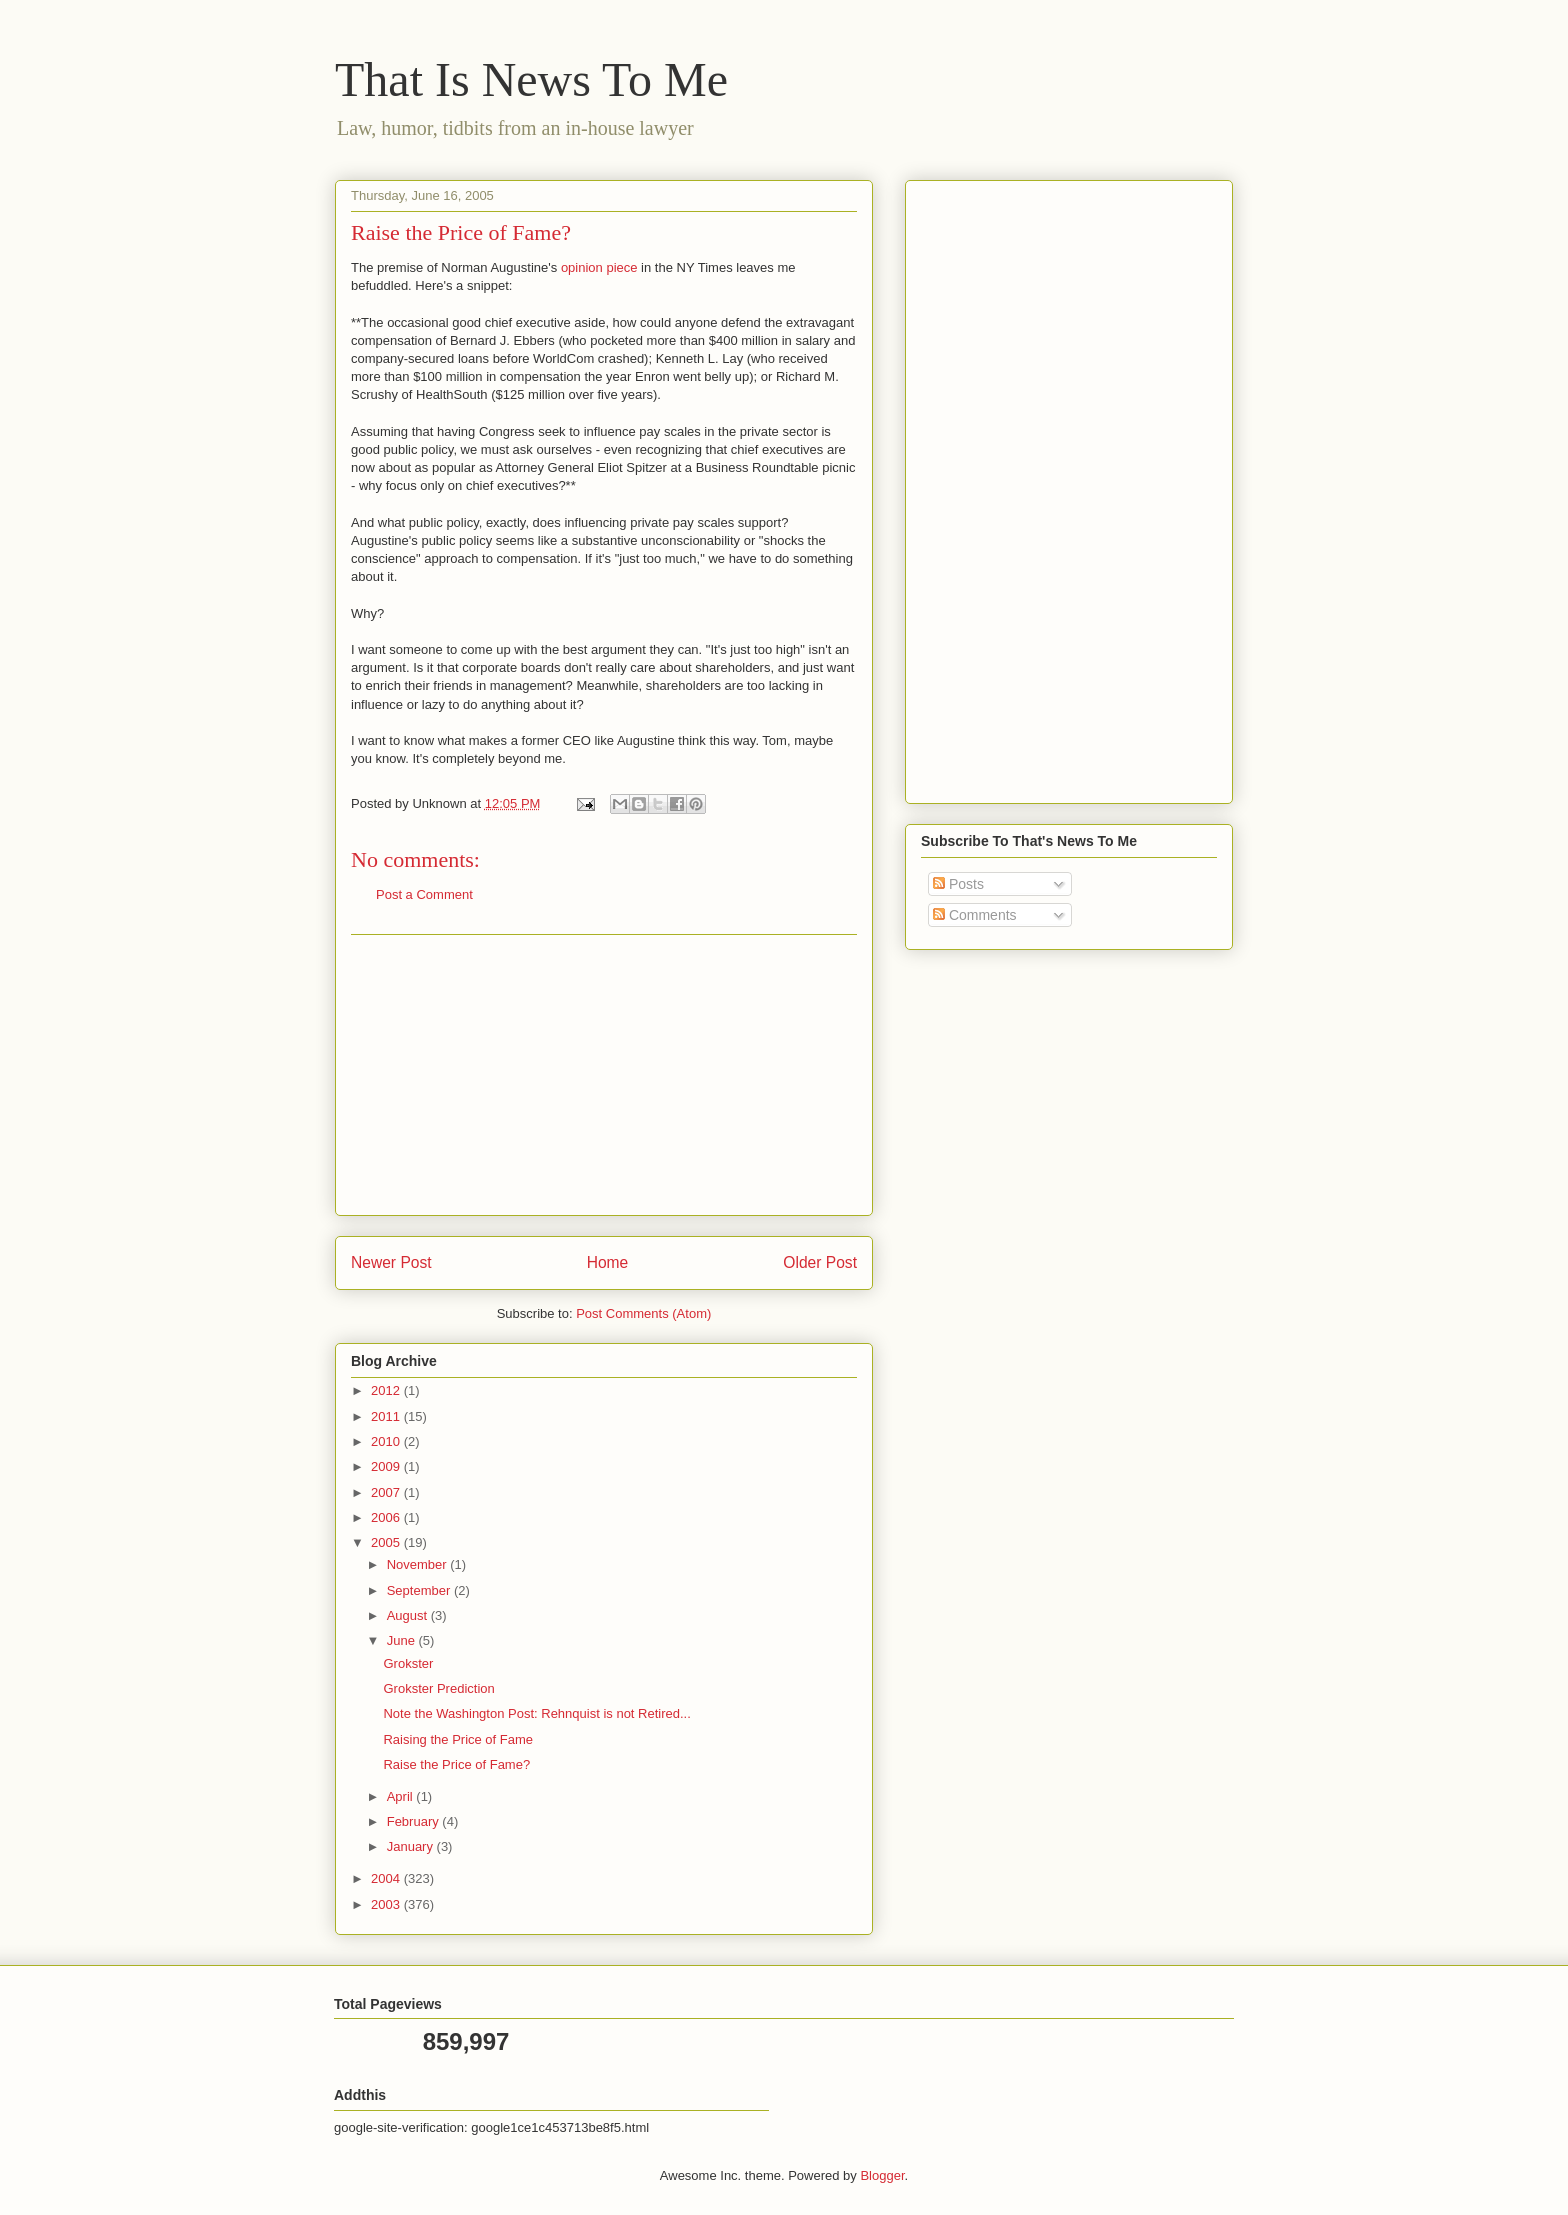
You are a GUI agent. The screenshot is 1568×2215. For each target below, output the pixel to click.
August (409, 1615)
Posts (958, 884)
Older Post (820, 1262)
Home (608, 1262)
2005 (387, 1542)
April (402, 1796)
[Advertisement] (604, 1075)
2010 (387, 1441)
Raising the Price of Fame (458, 1739)
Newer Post (391, 1262)
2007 (387, 1492)
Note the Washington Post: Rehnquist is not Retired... (536, 1713)
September (420, 1590)
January (412, 1846)
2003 (387, 1904)
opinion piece (599, 267)
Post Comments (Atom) (643, 1313)
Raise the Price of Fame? (456, 1764)
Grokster (408, 1663)
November (419, 1564)
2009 (387, 1466)
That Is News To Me (531, 79)
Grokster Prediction (438, 1688)
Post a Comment (424, 894)
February (415, 1821)
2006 (387, 1517)
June (403, 1640)
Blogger (882, 2175)
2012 (387, 1390)
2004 (387, 1878)
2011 (387, 1416)
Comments (975, 915)
